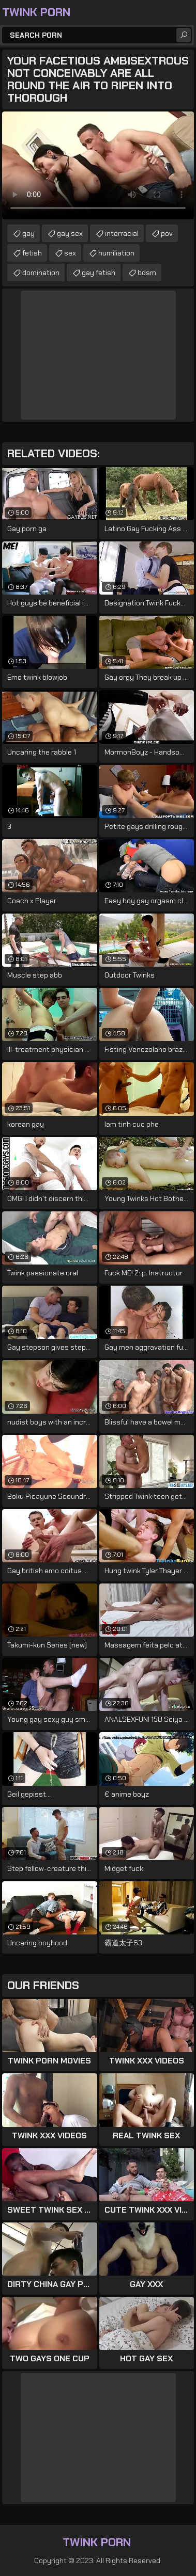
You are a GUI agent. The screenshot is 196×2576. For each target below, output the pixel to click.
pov (167, 233)
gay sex (70, 233)
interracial (122, 233)
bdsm (147, 272)
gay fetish (98, 272)
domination (40, 272)
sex (70, 253)
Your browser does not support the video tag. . (98, 165)
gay (28, 233)
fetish (32, 253)
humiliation (116, 253)
